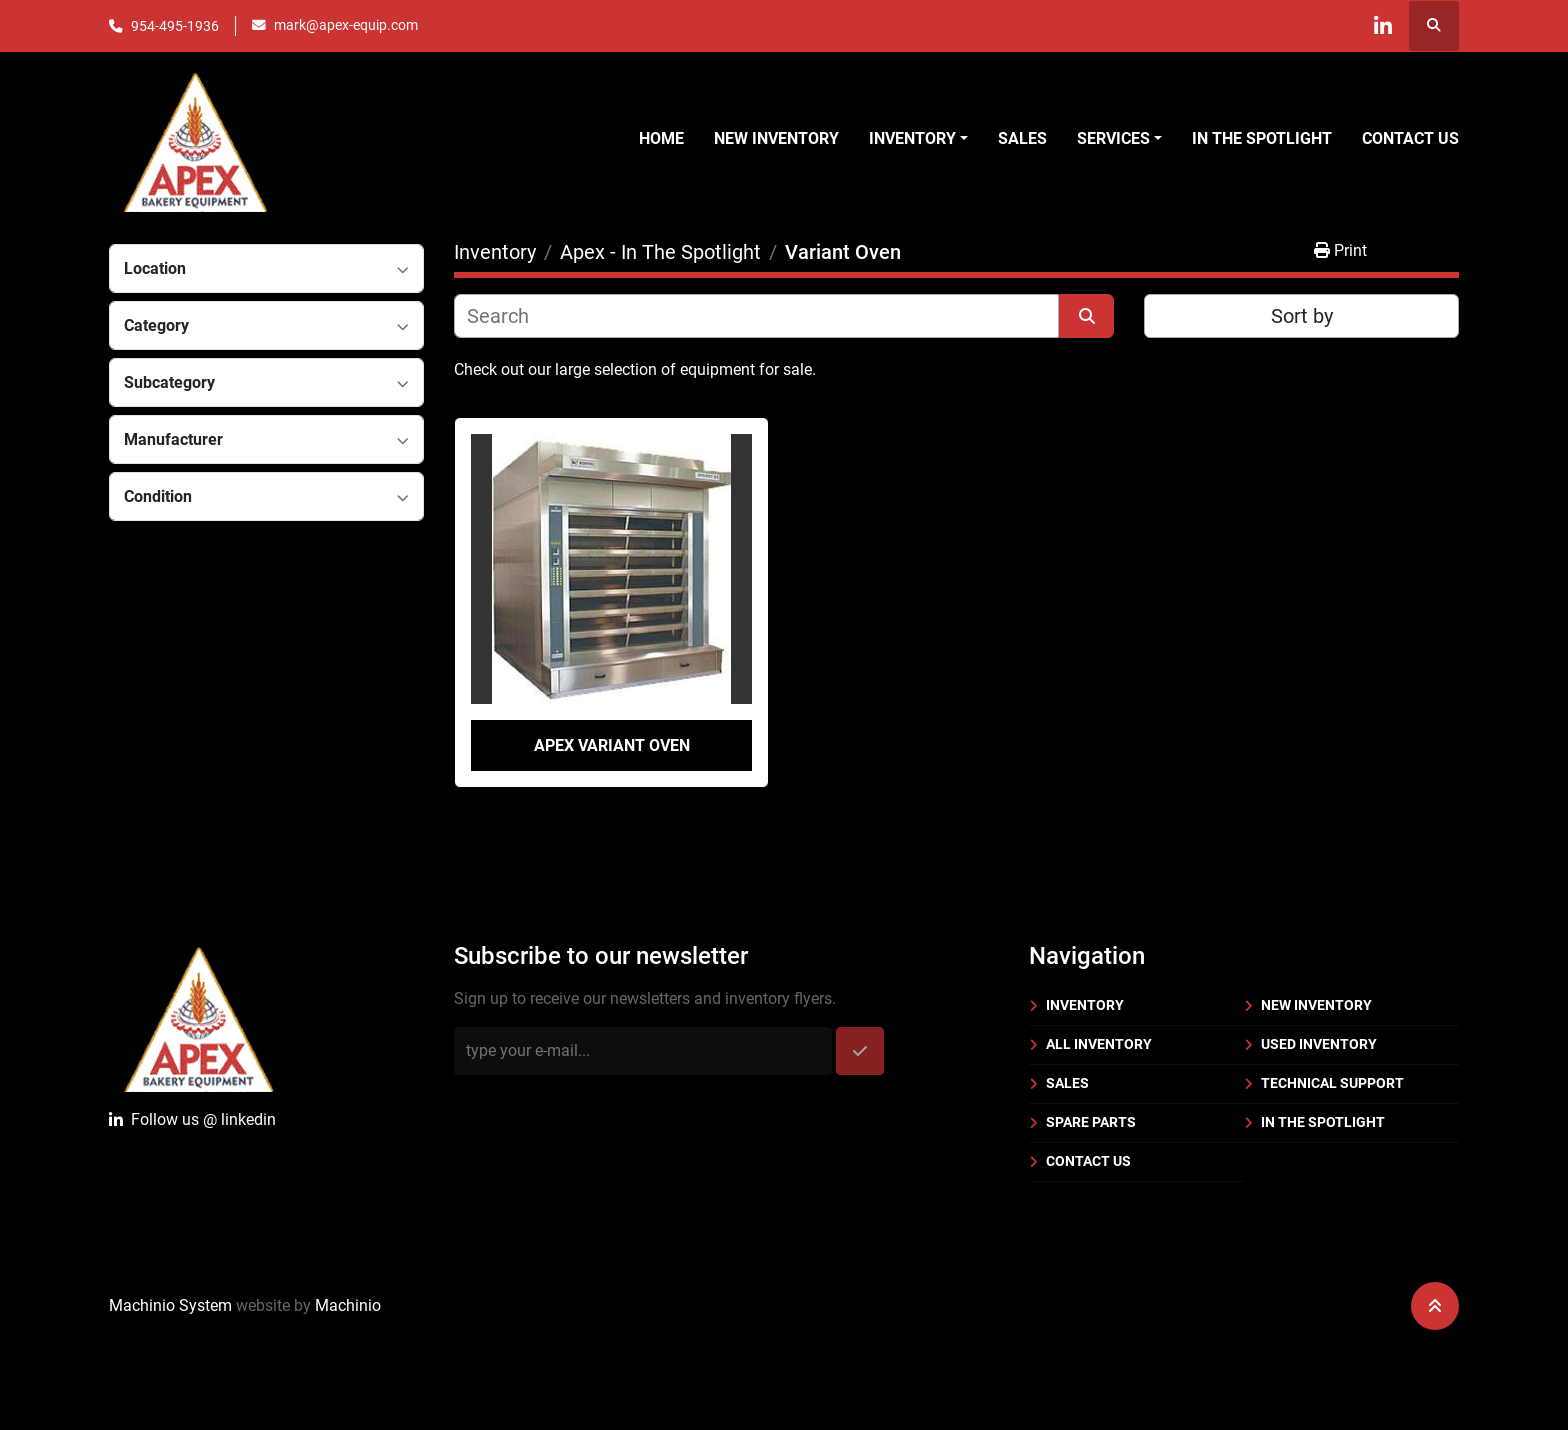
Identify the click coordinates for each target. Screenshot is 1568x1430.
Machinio (348, 1305)
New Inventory (776, 138)
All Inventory (1099, 1044)
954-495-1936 (175, 26)
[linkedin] (1382, 26)
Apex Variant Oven (612, 745)
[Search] (756, 316)
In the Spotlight (1262, 138)
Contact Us (1410, 138)
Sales (1022, 138)
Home (661, 138)
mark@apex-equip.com (346, 25)
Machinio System (170, 1305)
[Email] (643, 1051)
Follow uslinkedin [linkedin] (192, 1120)
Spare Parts (1091, 1122)
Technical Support (1332, 1083)
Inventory (1085, 1005)
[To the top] (1435, 1306)
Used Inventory (1319, 1044)
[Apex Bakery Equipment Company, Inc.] (198, 1015)
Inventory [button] (912, 138)
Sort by (1302, 316)
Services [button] (1113, 138)
